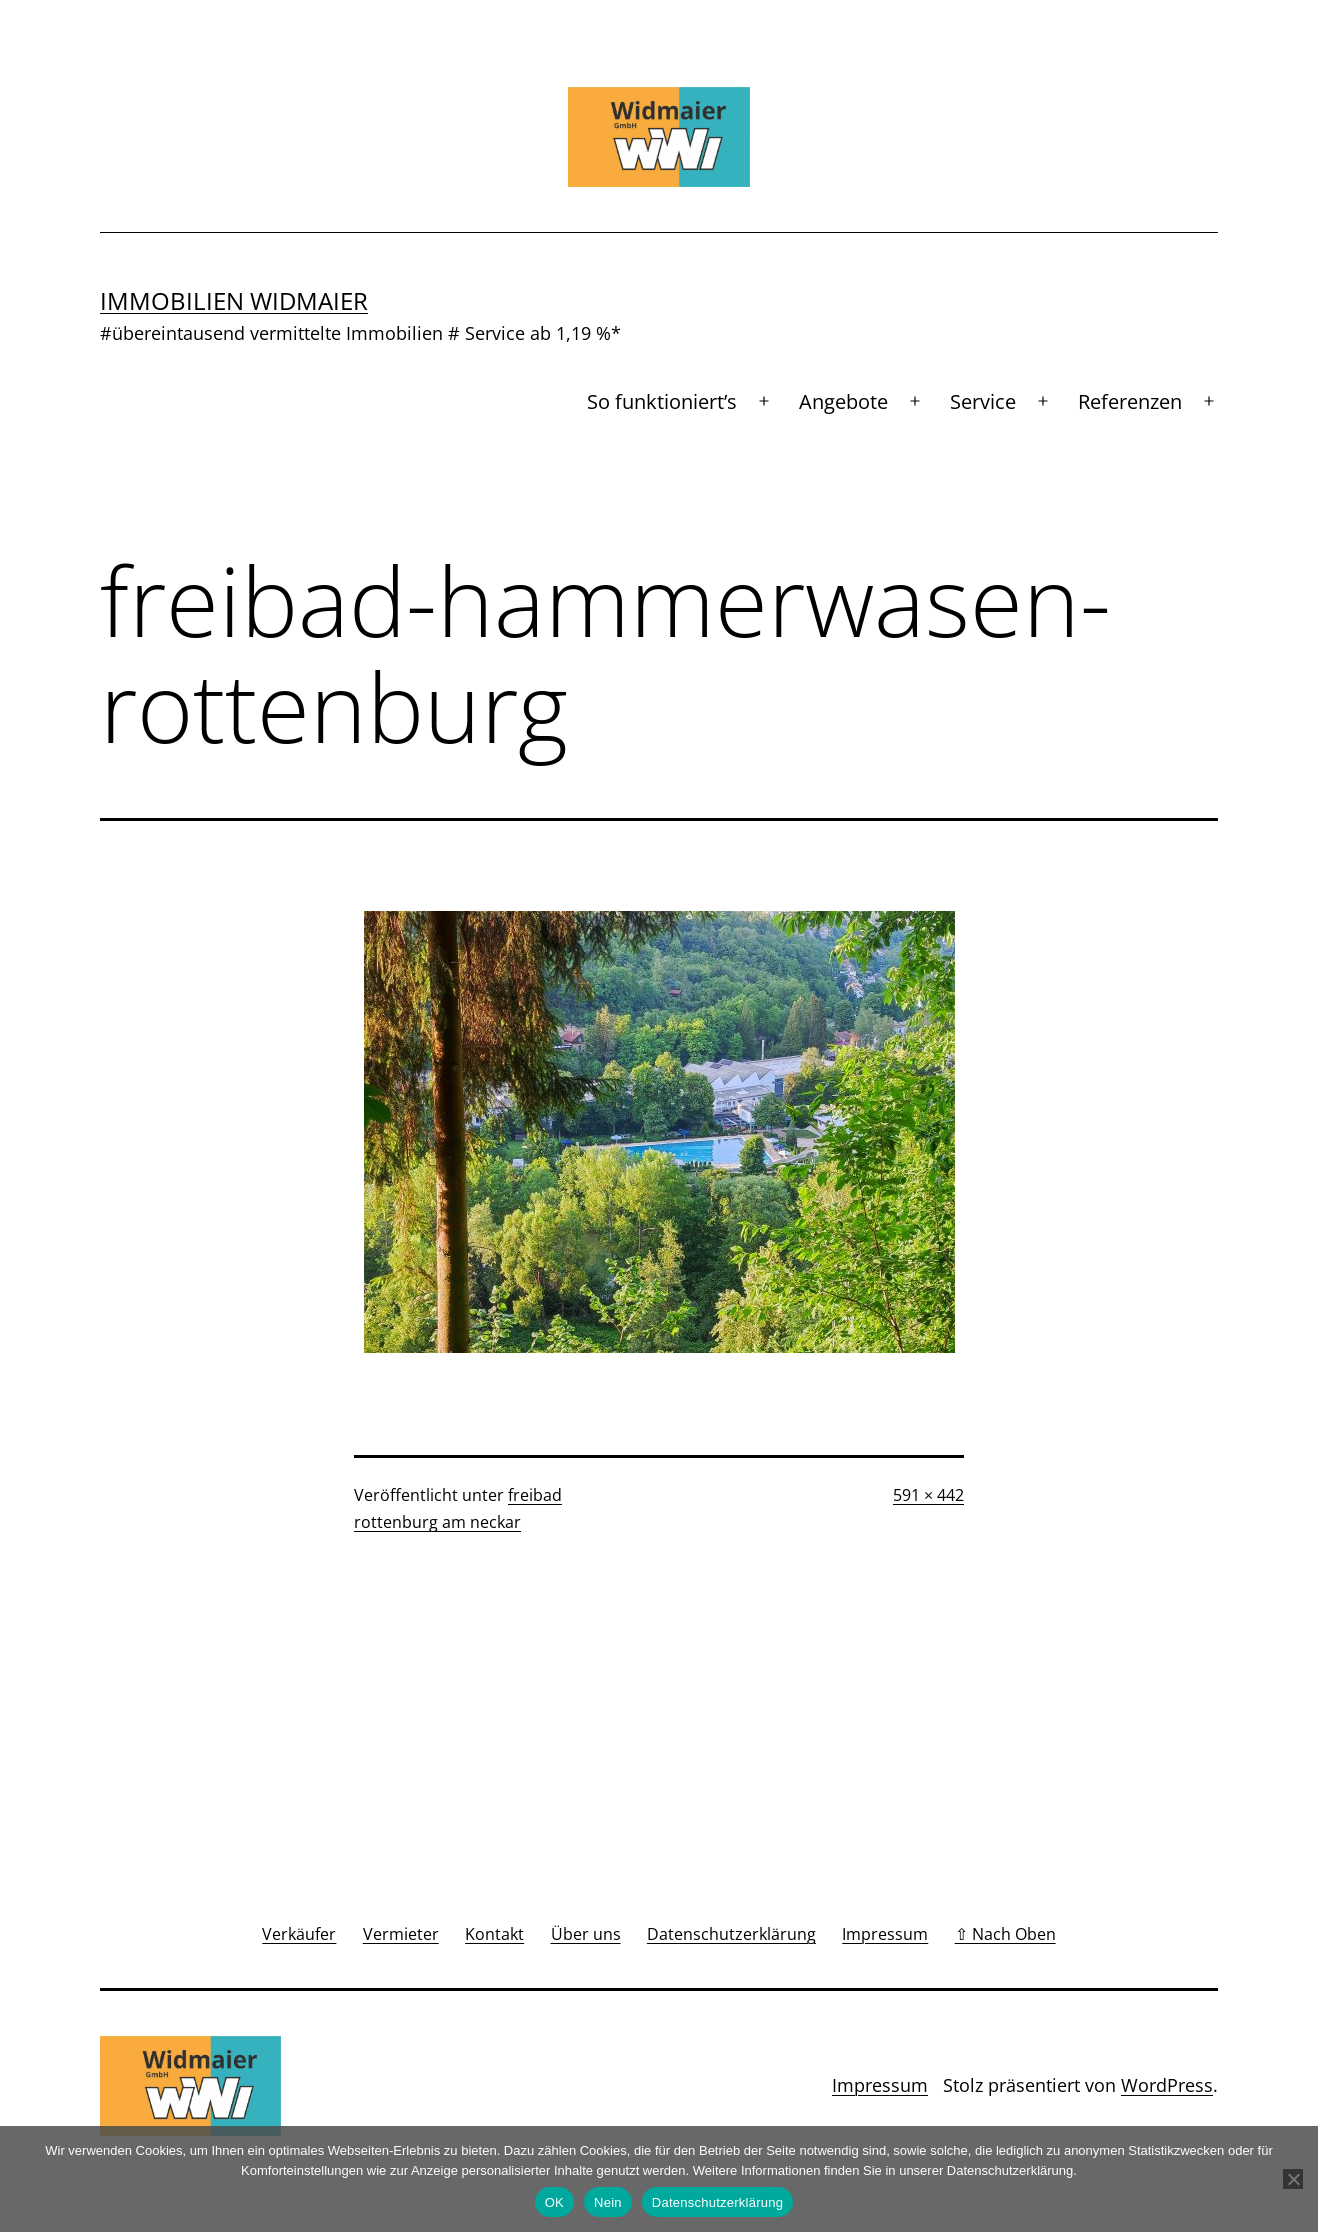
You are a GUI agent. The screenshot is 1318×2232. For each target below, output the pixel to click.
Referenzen (1130, 401)
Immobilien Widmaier (234, 300)
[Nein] (1293, 2179)
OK (554, 2202)
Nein (608, 2202)
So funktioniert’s (662, 401)
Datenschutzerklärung (717, 2202)
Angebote (843, 401)
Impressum (880, 2085)
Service (983, 401)
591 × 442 (928, 1495)
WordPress (1167, 2085)
